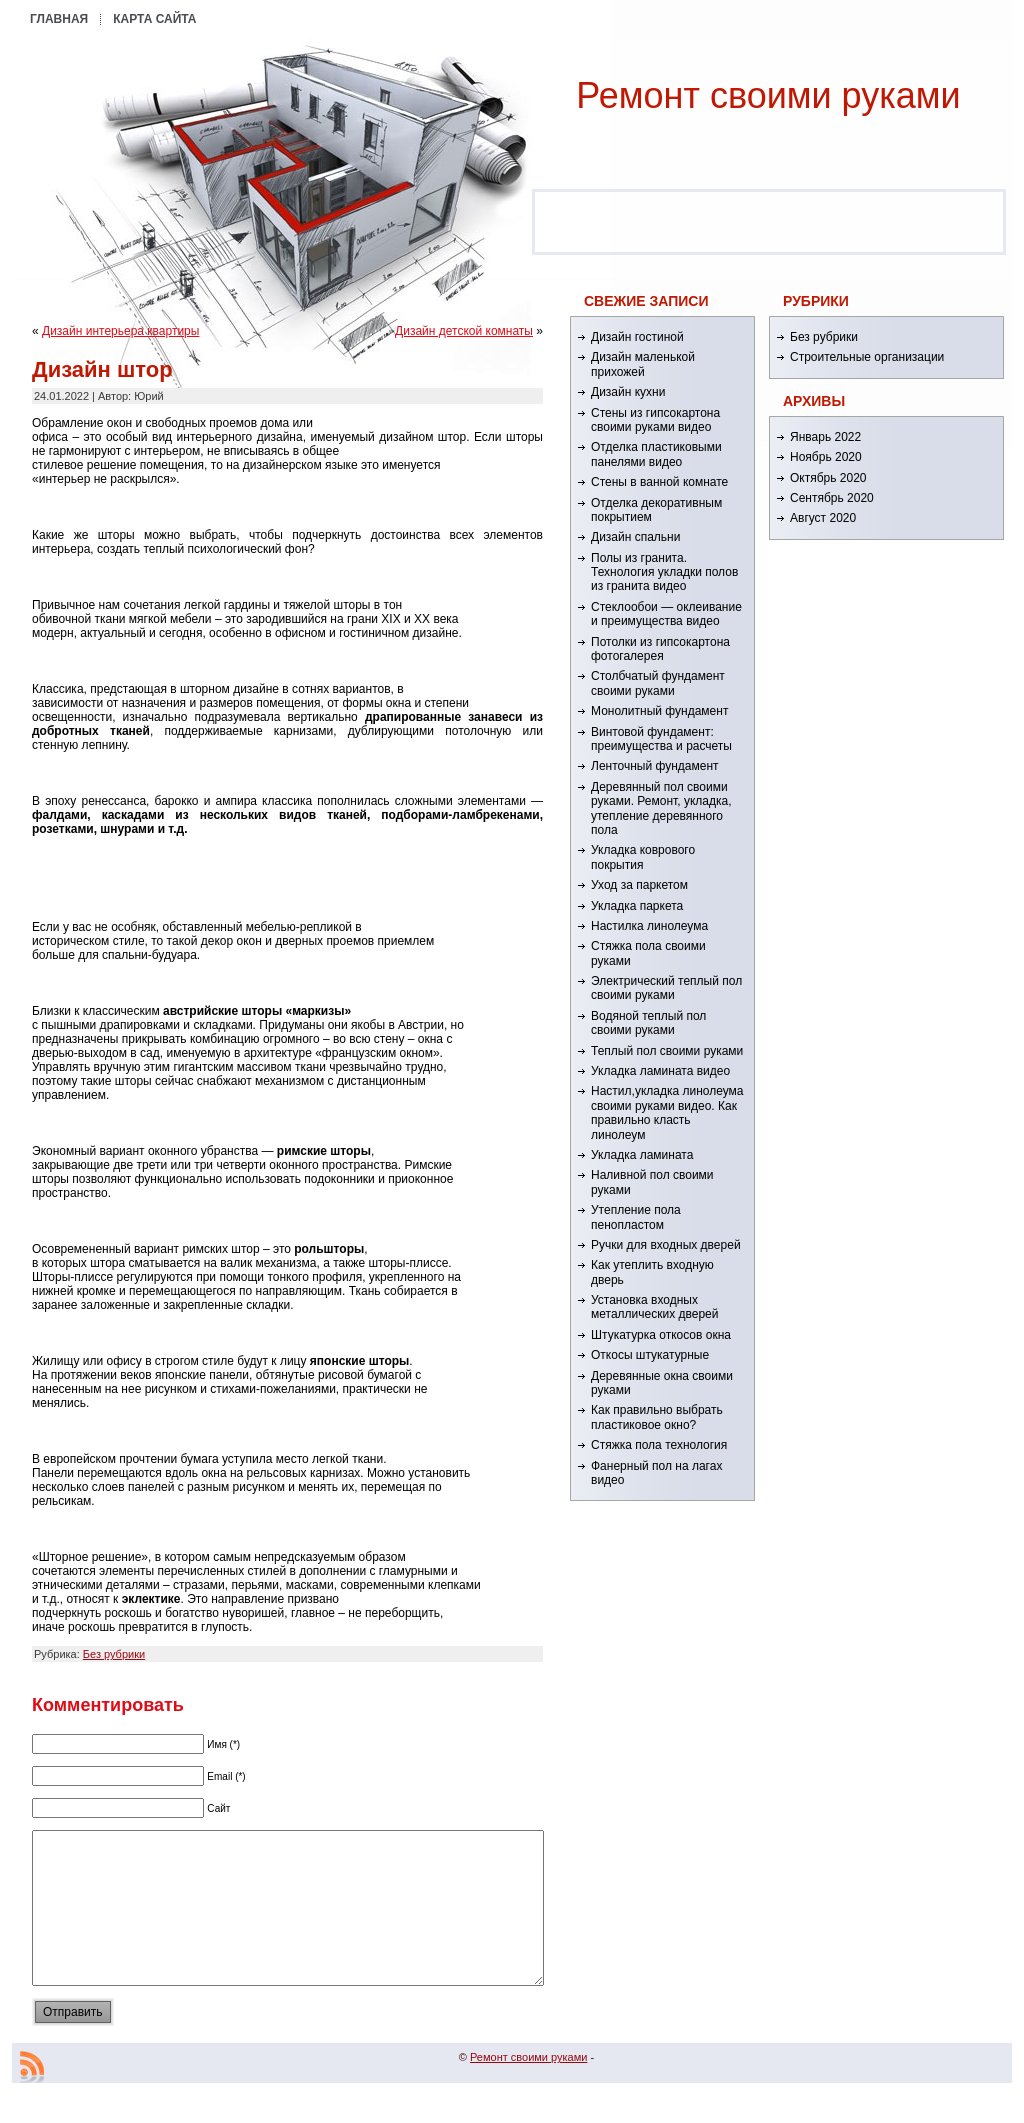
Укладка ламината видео (660, 1071)
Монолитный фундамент (659, 711)
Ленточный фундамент (655, 766)
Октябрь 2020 (828, 478)
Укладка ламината (642, 1155)
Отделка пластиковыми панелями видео (656, 454)
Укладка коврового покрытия (643, 857)
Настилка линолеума (649, 926)
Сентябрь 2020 (832, 498)
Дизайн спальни (635, 537)
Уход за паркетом (639, 885)
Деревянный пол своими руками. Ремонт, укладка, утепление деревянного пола (661, 808)
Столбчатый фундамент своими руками (658, 683)
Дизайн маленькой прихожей (643, 364)
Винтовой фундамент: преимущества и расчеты (661, 739)
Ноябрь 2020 (826, 457)
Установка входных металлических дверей (654, 1307)
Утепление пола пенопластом (636, 1217)
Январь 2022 (825, 437)
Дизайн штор (102, 369)
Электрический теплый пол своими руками (666, 988)
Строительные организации (867, 357)
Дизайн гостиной (637, 337)
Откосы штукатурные (650, 1355)
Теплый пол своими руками (667, 1051)
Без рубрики (114, 1654)
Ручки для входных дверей (666, 1245)
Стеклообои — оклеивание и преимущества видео (666, 614)
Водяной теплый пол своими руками (648, 1023)
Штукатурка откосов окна (661, 1335)
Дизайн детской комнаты (464, 331)
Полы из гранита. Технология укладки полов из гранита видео (664, 572)
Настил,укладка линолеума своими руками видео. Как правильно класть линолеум (667, 1112)
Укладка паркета (637, 906)
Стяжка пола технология (659, 1445)
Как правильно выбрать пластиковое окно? (657, 1417)
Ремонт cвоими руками (768, 95)
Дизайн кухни (628, 392)
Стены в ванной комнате (659, 482)
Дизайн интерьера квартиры (120, 331)
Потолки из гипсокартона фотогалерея (660, 649)
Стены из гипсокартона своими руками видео (655, 420)
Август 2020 (823, 518)
